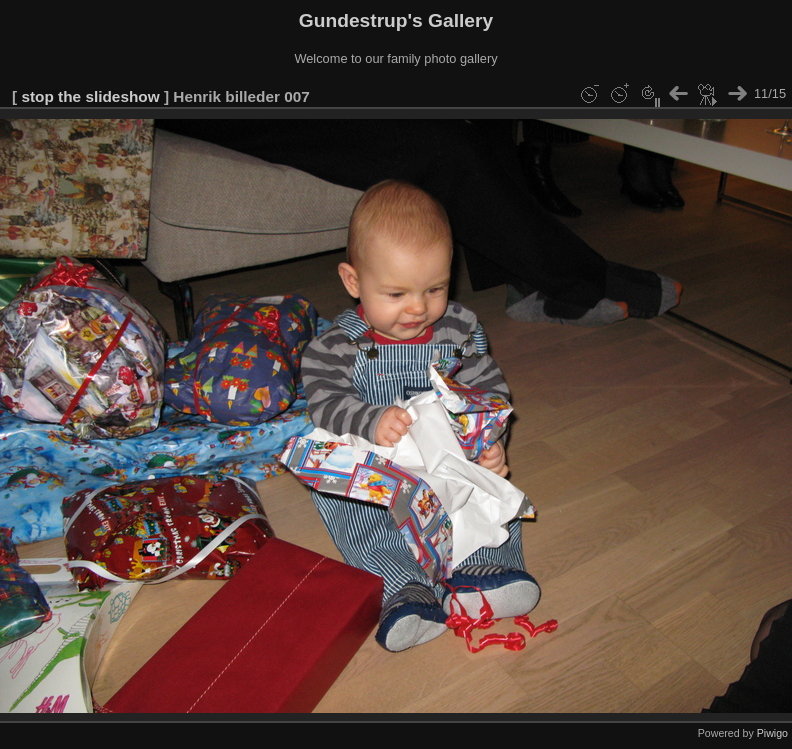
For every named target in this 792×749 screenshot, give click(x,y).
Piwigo (772, 733)
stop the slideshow (90, 96)
